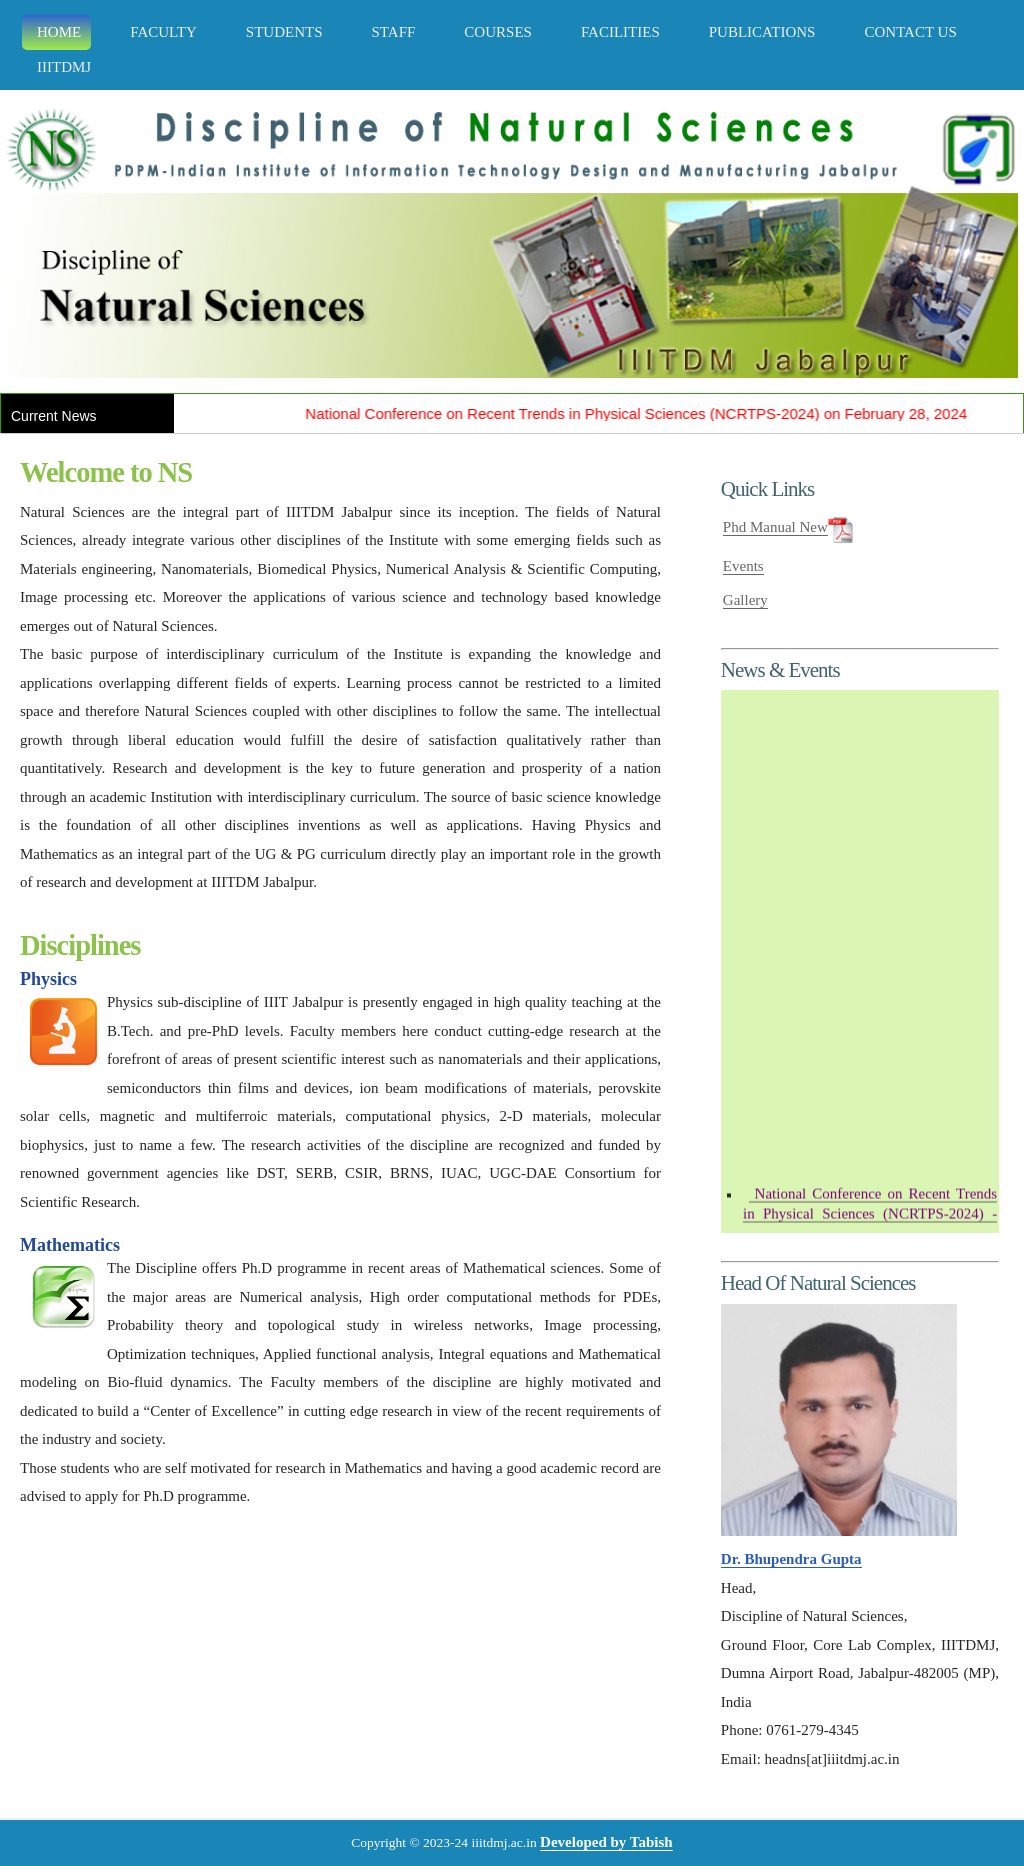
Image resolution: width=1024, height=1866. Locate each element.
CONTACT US (907, 32)
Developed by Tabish (606, 1842)
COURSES (495, 32)
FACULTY (161, 32)
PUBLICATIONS (760, 32)
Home (56, 32)
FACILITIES (618, 32)
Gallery (745, 600)
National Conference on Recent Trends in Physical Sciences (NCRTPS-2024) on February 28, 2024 (645, 413)
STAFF (391, 32)
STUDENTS (282, 32)
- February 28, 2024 (870, 1221)
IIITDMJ (61, 67)
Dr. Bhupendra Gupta (791, 1559)
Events (743, 566)
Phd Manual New (775, 527)
